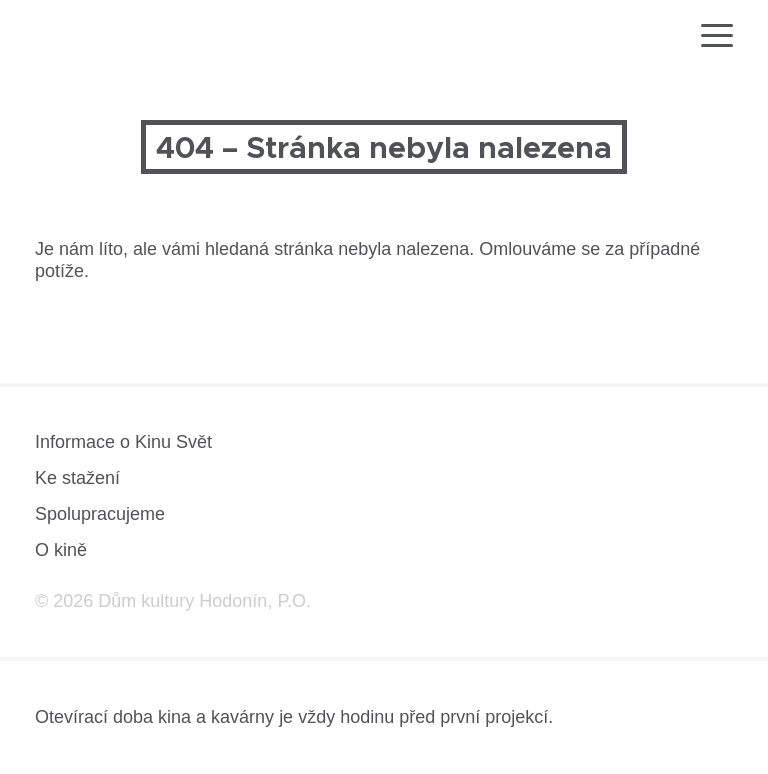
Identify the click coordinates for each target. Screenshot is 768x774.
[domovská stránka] (93, 38)
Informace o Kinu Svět (123, 442)
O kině (61, 550)
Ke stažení (77, 478)
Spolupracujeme (100, 514)
